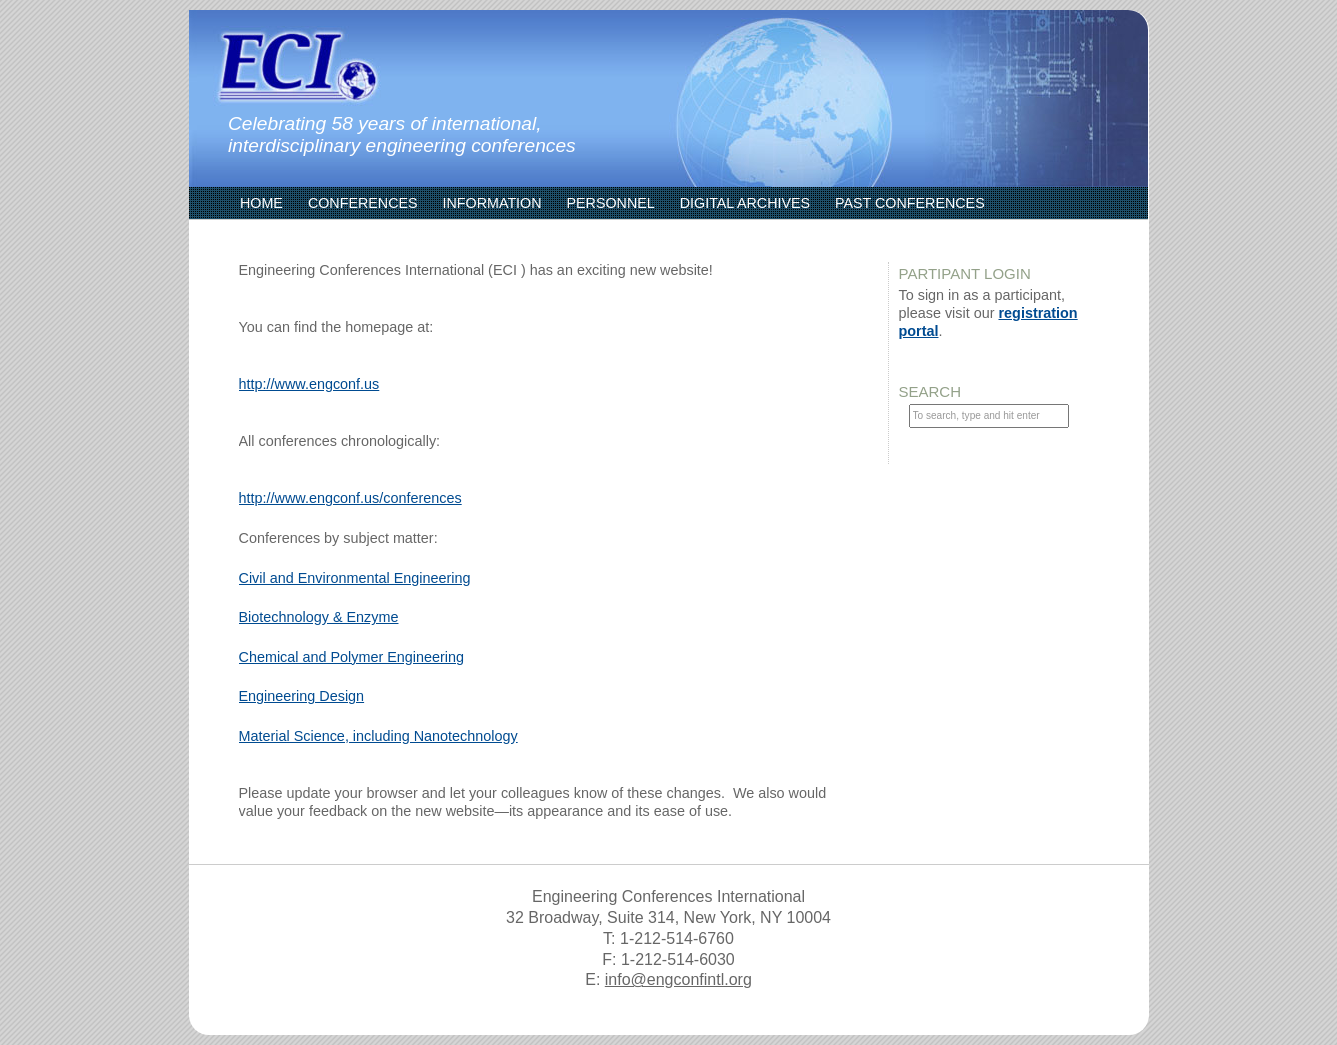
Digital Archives (745, 203)
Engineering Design (302, 696)
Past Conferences (910, 203)
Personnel (611, 203)
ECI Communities (304, 235)
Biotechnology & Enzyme (319, 617)
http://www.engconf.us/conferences (350, 498)
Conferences (363, 203)
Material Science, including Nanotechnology (378, 736)
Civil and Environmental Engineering (355, 578)
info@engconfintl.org (678, 979)
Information (492, 203)
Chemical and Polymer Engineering (352, 657)
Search (930, 391)
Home (261, 203)
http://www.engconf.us (309, 384)
